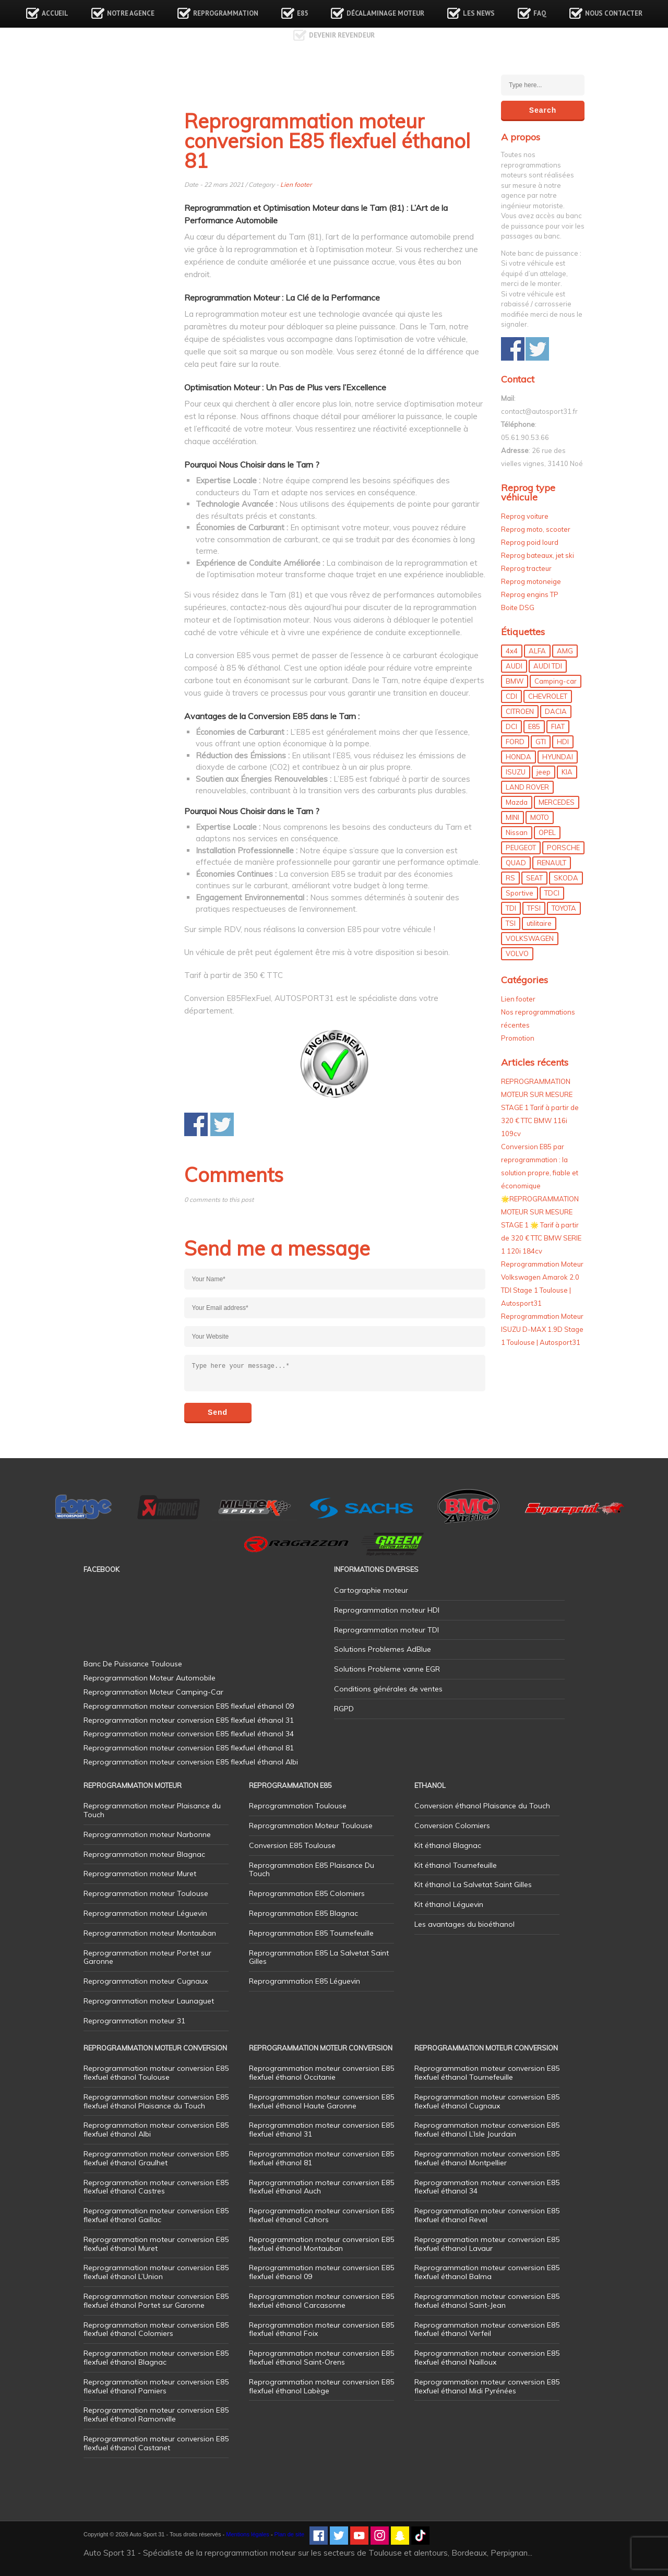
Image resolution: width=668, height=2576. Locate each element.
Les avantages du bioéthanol (464, 1924)
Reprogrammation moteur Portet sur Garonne (147, 1957)
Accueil (55, 13)
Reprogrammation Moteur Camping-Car (153, 1692)
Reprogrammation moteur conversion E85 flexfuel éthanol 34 (486, 2187)
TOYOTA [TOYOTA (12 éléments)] (564, 908)
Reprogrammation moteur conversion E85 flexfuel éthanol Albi (156, 2129)
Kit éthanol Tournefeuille (455, 1865)
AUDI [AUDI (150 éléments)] (514, 666)
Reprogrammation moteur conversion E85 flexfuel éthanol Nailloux (486, 2357)
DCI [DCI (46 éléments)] (511, 726)
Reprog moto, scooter (535, 529)
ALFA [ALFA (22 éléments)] (537, 651)
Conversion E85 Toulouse (292, 1845)
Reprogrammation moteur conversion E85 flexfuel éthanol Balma (486, 2272)
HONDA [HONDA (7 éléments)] (518, 757)
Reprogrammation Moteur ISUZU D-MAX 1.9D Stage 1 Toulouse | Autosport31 (542, 1329)
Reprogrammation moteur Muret (140, 1873)
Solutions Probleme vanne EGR (387, 1669)
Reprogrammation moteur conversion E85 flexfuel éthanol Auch (321, 2187)
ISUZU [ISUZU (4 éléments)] (516, 772)
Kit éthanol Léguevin (448, 1904)
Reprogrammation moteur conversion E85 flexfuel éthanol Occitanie (321, 2073)
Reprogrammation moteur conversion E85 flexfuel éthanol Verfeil (486, 2329)
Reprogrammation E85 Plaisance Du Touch (311, 1870)
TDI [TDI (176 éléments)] (511, 908)
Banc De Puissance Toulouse (133, 1663)
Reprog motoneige (531, 581)
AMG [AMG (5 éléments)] (565, 651)
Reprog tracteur (526, 568)
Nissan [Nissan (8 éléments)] (517, 832)
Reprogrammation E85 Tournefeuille (311, 1933)
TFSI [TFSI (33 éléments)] (534, 908)
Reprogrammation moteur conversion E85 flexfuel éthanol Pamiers (156, 2386)
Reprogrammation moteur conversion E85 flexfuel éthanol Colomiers (156, 2329)
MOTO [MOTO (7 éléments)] (539, 817)
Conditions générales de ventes (388, 1689)
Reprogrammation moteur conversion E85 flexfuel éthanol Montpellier (486, 2158)
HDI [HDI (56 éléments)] (563, 741)
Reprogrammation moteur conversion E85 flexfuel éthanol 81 (321, 2158)
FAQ (539, 13)
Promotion (517, 1038)
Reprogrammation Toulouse (298, 1805)
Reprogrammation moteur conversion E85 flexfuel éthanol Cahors (321, 2215)
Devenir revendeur (342, 35)
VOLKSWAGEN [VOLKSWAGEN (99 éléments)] (530, 938)
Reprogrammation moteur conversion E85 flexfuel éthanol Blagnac (156, 2357)
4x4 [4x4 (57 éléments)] (512, 651)
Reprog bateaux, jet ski (537, 555)
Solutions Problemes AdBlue (382, 1649)
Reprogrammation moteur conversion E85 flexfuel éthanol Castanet (156, 2443)
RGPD (344, 1708)
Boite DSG (517, 607)
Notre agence (130, 13)
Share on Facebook (196, 1124)
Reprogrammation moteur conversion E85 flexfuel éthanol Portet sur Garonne (156, 2301)
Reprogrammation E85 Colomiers (307, 1893)
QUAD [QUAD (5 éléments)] (516, 862)
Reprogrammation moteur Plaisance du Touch (152, 1810)
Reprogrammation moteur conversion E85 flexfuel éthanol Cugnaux (486, 2101)
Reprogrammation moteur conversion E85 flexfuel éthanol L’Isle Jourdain (486, 2129)
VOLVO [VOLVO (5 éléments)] (517, 953)
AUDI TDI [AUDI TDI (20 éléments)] (547, 666)
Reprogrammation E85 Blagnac (303, 1913)
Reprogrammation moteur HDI (386, 1610)
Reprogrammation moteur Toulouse (146, 1893)
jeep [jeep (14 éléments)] (543, 772)
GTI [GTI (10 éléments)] (540, 741)
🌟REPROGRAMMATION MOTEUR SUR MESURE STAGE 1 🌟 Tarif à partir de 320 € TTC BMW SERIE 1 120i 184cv (541, 1225)
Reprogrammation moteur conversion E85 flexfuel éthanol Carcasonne (321, 2301)
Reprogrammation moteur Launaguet (149, 2001)
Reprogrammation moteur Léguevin (145, 1913)
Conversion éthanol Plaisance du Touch (482, 1805)
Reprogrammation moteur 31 (134, 2020)
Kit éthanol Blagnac (447, 1845)
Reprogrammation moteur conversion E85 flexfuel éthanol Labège (321, 2386)
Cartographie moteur (371, 1590)
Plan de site (289, 2534)
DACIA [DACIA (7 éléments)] (556, 711)
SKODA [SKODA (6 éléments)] (566, 878)
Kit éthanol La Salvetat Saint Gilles (473, 1884)
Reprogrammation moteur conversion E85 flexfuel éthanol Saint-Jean (486, 2301)
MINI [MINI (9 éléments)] (512, 817)
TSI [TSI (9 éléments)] (511, 923)
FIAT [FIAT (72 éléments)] (558, 726)
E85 (302, 13)
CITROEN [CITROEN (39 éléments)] (520, 711)
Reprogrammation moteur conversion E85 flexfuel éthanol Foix (321, 2329)
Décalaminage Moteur (385, 13)
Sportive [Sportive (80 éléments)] (519, 893)
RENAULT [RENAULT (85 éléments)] (551, 862)
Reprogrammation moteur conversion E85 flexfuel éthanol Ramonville (156, 2414)
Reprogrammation (225, 13)
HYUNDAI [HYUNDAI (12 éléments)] (557, 757)
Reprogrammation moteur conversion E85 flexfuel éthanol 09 (321, 2272)
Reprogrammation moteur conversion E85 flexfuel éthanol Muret (156, 2244)
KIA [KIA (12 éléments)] (567, 772)
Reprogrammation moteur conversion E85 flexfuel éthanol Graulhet (156, 2158)
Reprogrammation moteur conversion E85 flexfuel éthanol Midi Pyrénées (486, 2386)
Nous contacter (613, 13)
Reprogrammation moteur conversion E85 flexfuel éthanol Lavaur (486, 2244)
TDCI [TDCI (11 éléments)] (551, 893)
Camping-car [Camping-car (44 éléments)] (555, 681)
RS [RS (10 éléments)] (510, 878)
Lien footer (296, 184)
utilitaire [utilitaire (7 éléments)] (539, 923)
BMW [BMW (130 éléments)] (514, 681)
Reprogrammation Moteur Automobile (150, 1678)
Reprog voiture (524, 516)
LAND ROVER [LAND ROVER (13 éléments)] (527, 787)
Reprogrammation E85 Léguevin (304, 1981)
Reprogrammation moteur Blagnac (144, 1854)
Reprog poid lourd (529, 542)
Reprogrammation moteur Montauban (150, 1933)
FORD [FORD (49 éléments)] (515, 741)
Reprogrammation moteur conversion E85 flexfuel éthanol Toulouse (156, 2073)
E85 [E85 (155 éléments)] (534, 726)
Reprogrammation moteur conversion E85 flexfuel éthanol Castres (156, 2187)
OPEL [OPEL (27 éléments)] (547, 832)
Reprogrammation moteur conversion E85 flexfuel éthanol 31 (321, 2129)
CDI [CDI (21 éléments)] (511, 696)
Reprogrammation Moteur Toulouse (311, 1825)
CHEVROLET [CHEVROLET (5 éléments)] (547, 696)
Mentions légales (247, 2534)
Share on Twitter (222, 1124)
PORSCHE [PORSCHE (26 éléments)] (563, 847)
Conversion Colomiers (452, 1825)
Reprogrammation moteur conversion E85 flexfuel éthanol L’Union (156, 2272)
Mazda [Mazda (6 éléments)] (517, 802)
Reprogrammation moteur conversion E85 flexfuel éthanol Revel (486, 2215)
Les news (479, 13)
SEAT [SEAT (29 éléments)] (534, 878)
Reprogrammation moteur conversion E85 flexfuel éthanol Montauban (321, 2244)
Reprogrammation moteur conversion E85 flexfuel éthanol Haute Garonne (321, 2101)
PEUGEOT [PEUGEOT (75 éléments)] (521, 847)
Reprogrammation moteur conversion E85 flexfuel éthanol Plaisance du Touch (156, 2101)
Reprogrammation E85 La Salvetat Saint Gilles (319, 1957)
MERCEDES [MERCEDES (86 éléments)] (557, 802)
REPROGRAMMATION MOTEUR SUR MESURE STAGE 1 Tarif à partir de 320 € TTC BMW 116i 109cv (540, 1107)
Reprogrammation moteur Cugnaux (146, 1981)
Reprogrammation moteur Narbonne (147, 1834)
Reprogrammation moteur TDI (386, 1630)
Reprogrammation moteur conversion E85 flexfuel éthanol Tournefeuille (486, 2073)
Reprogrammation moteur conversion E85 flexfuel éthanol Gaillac (156, 2215)
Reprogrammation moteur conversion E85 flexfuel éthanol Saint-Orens (321, 2357)
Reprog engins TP (529, 594)
